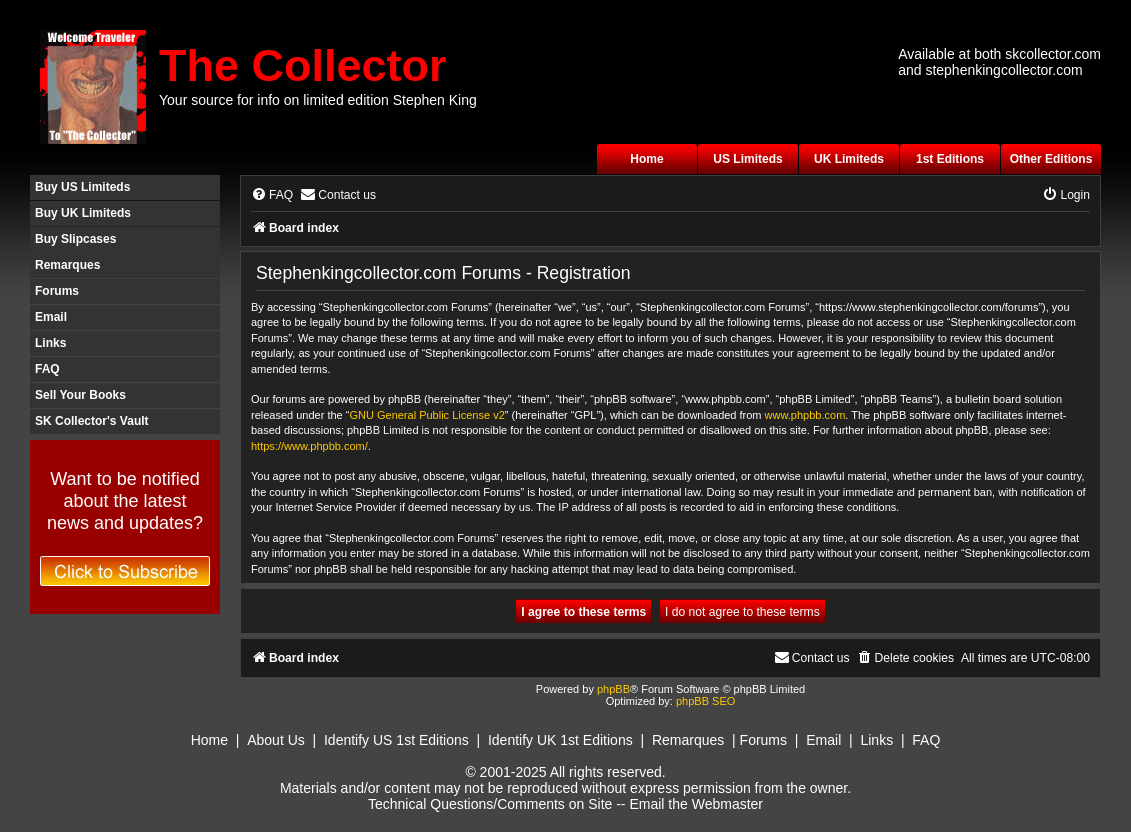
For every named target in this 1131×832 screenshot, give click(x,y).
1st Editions (950, 159)
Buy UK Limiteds (83, 213)
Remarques (67, 265)
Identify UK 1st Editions (560, 740)
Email (51, 317)
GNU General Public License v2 (426, 415)
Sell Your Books (80, 395)
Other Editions (1051, 159)
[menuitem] (272, 195)
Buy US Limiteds (82, 187)
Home (646, 159)
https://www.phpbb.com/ (309, 446)
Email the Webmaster (696, 804)
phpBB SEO (705, 701)
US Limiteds (747, 159)
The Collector (303, 65)
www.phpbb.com (805, 415)
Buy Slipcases (75, 239)
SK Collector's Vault (92, 421)
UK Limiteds (849, 159)
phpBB (613, 689)
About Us (276, 740)
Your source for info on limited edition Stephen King (318, 100)
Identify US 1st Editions (396, 740)
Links (50, 343)
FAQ (47, 369)
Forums (57, 291)
